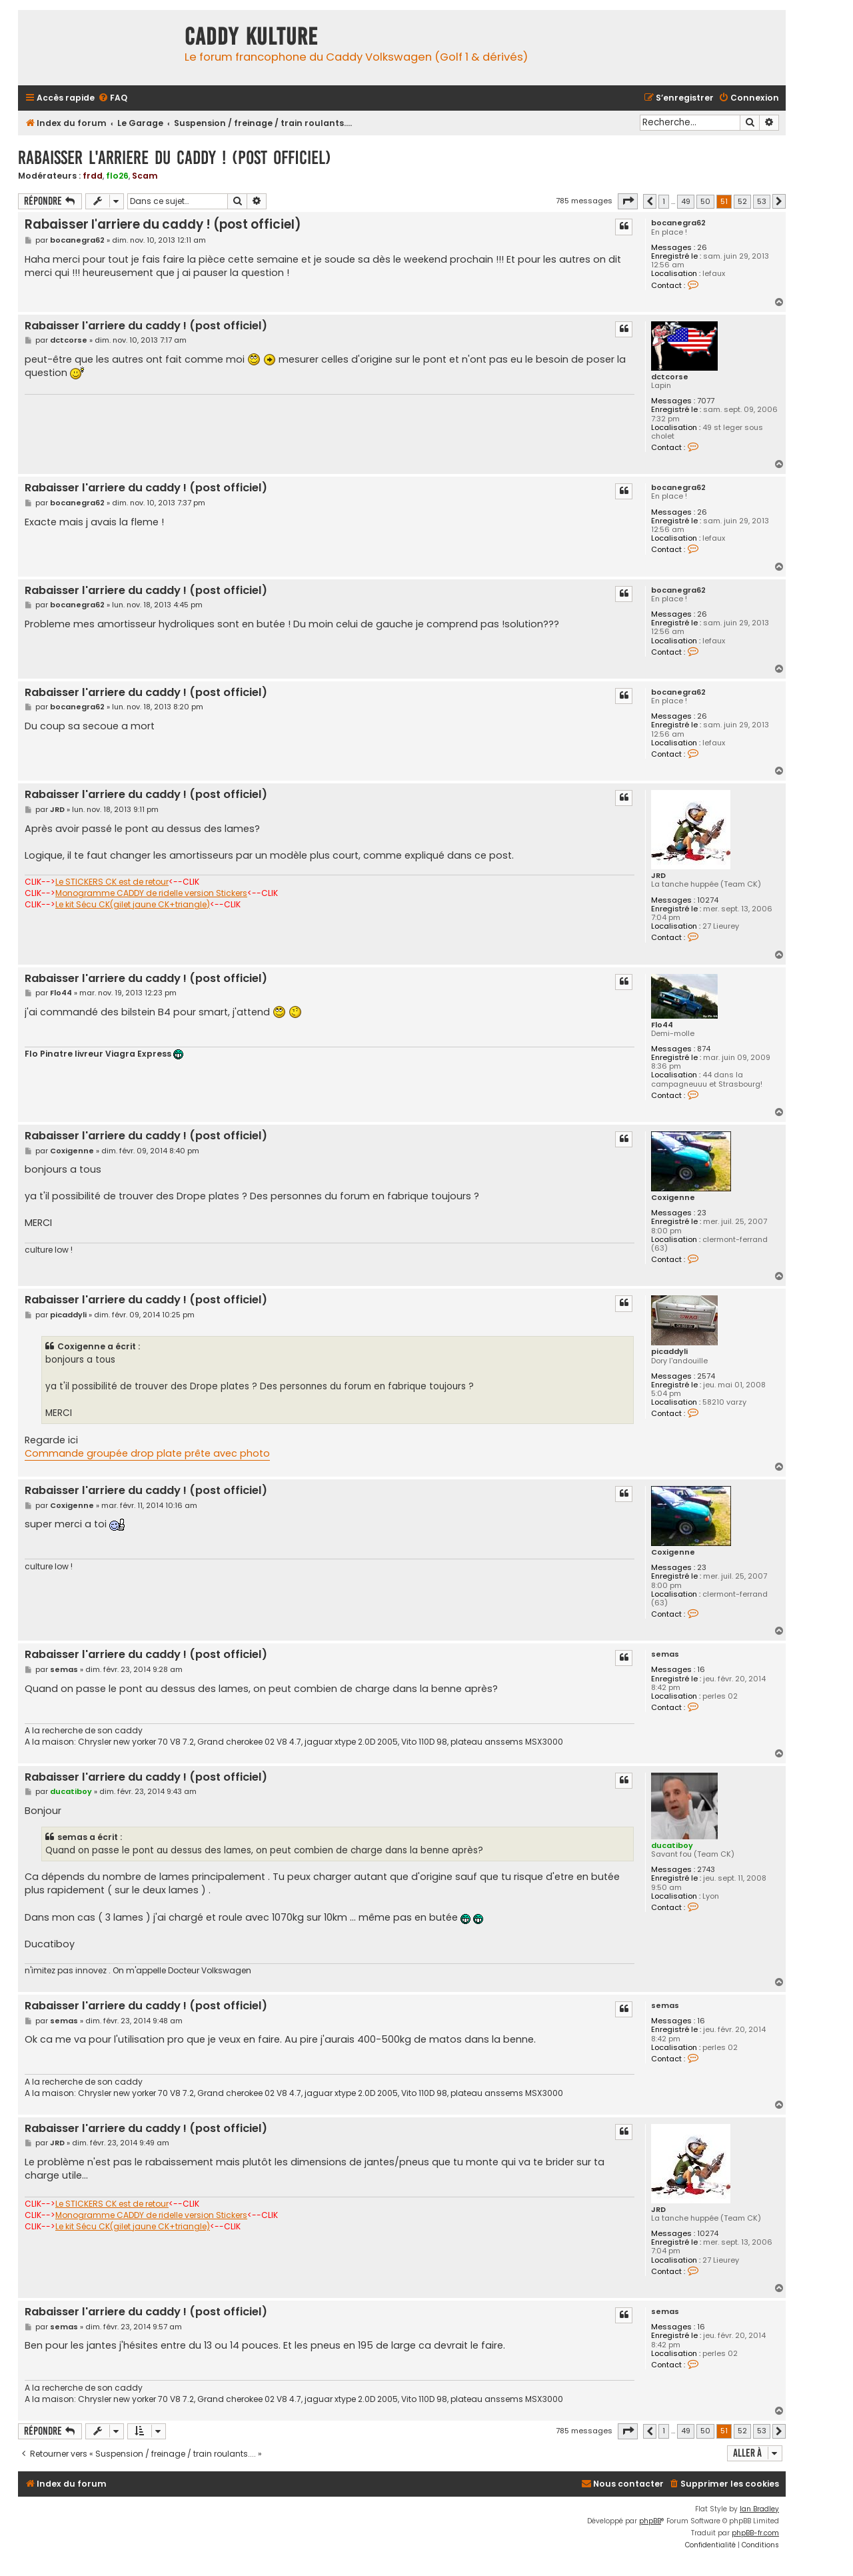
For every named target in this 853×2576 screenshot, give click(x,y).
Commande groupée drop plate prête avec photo (147, 1453)
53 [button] (761, 201)
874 (703, 1049)
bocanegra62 (678, 223)
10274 (707, 900)
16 (701, 1669)
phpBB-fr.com (755, 2533)
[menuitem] (112, 98)
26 (702, 247)
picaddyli (669, 1351)
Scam (145, 175)
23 (701, 1213)
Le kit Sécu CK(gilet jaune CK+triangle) (132, 904)
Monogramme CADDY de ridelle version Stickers (151, 893)
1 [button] (663, 201)
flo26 (117, 175)
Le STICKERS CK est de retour (112, 882)
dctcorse (669, 377)
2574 (706, 1376)
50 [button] (705, 201)
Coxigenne (673, 1197)
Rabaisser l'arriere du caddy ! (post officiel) (174, 157)
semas (665, 1654)
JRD (658, 875)
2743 (706, 1869)
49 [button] (685, 201)
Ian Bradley (759, 2509)
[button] (628, 201)
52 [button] (742, 201)
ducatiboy (672, 1845)
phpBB (650, 2521)
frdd (93, 175)
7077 (705, 401)
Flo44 (662, 1025)
